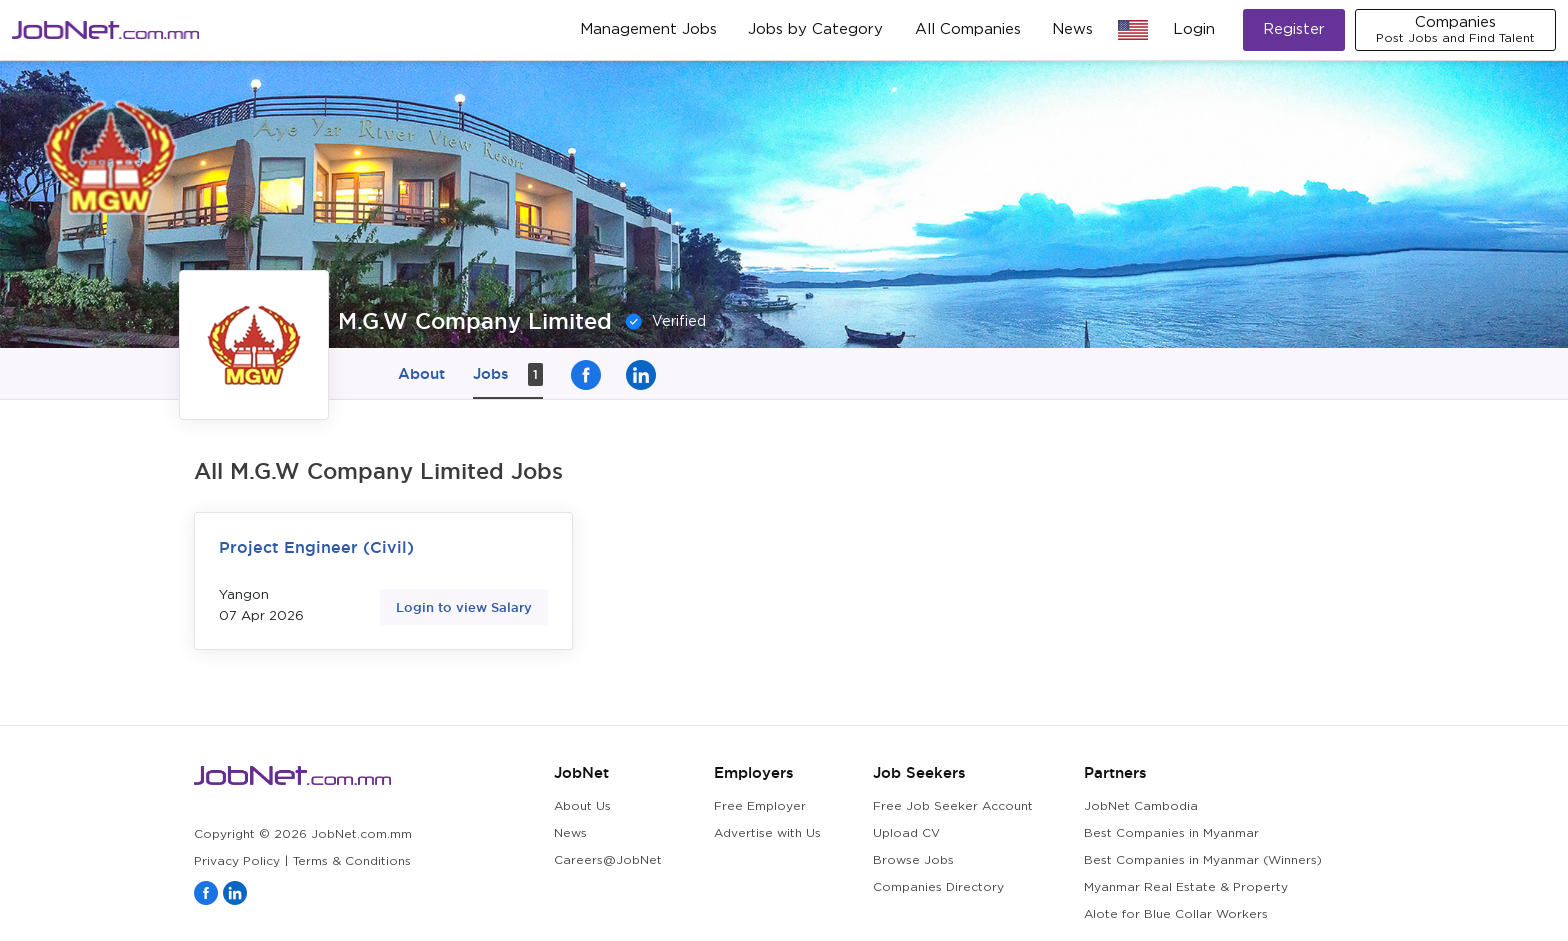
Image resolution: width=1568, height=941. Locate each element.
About (421, 373)
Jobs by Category (815, 29)
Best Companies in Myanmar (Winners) (1203, 860)
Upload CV (906, 833)
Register (1294, 29)
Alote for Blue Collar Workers (1176, 914)
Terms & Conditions (352, 861)
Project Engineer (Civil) (316, 547)
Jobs (508, 374)
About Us (582, 806)
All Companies (968, 29)
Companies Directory (938, 887)
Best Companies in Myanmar (1171, 833)
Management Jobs (648, 29)
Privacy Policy (237, 861)
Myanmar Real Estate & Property (1186, 887)
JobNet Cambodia (1141, 806)
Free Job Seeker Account (953, 806)
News (1072, 29)
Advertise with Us (767, 833)
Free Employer (760, 806)
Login (1194, 29)
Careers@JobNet (608, 860)
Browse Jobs (913, 860)
